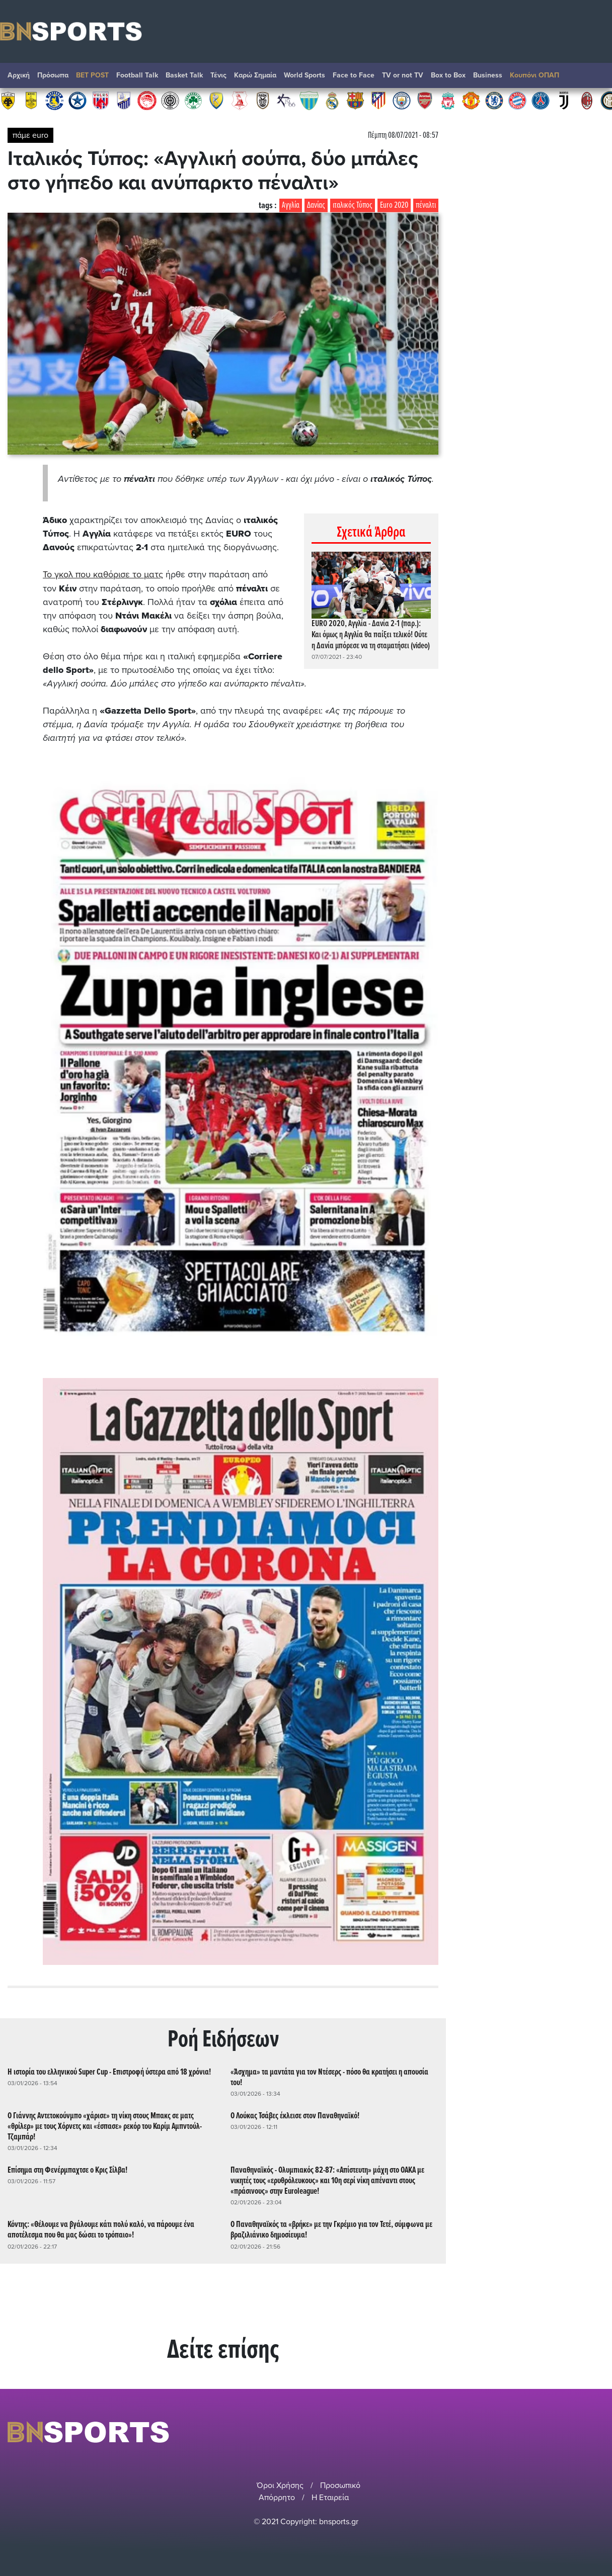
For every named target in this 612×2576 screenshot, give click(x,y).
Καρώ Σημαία (255, 75)
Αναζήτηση (594, 77)
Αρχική (19, 75)
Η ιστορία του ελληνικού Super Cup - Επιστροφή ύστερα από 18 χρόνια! (109, 2072)
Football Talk (137, 75)
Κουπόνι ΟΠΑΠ (534, 75)
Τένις (218, 75)
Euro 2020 (394, 205)
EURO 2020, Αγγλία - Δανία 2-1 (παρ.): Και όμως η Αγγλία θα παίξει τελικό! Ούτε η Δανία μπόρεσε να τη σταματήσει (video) (371, 634)
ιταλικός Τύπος (352, 205)
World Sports (304, 75)
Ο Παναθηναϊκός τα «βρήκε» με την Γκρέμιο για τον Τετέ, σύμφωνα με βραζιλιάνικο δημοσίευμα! (331, 2229)
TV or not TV (402, 75)
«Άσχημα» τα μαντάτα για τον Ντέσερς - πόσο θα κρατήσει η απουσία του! (329, 2077)
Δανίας (316, 205)
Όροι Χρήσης (280, 2485)
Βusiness (487, 75)
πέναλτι (426, 205)
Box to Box (448, 75)
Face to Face (353, 75)
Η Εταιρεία (330, 2497)
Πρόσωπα (52, 75)
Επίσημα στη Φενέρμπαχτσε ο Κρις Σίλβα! (67, 2170)
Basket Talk (184, 75)
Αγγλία (290, 205)
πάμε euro (30, 135)
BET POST (92, 75)
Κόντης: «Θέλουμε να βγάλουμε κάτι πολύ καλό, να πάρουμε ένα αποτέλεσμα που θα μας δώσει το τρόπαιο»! (101, 2229)
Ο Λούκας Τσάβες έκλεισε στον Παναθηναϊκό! (295, 2115)
